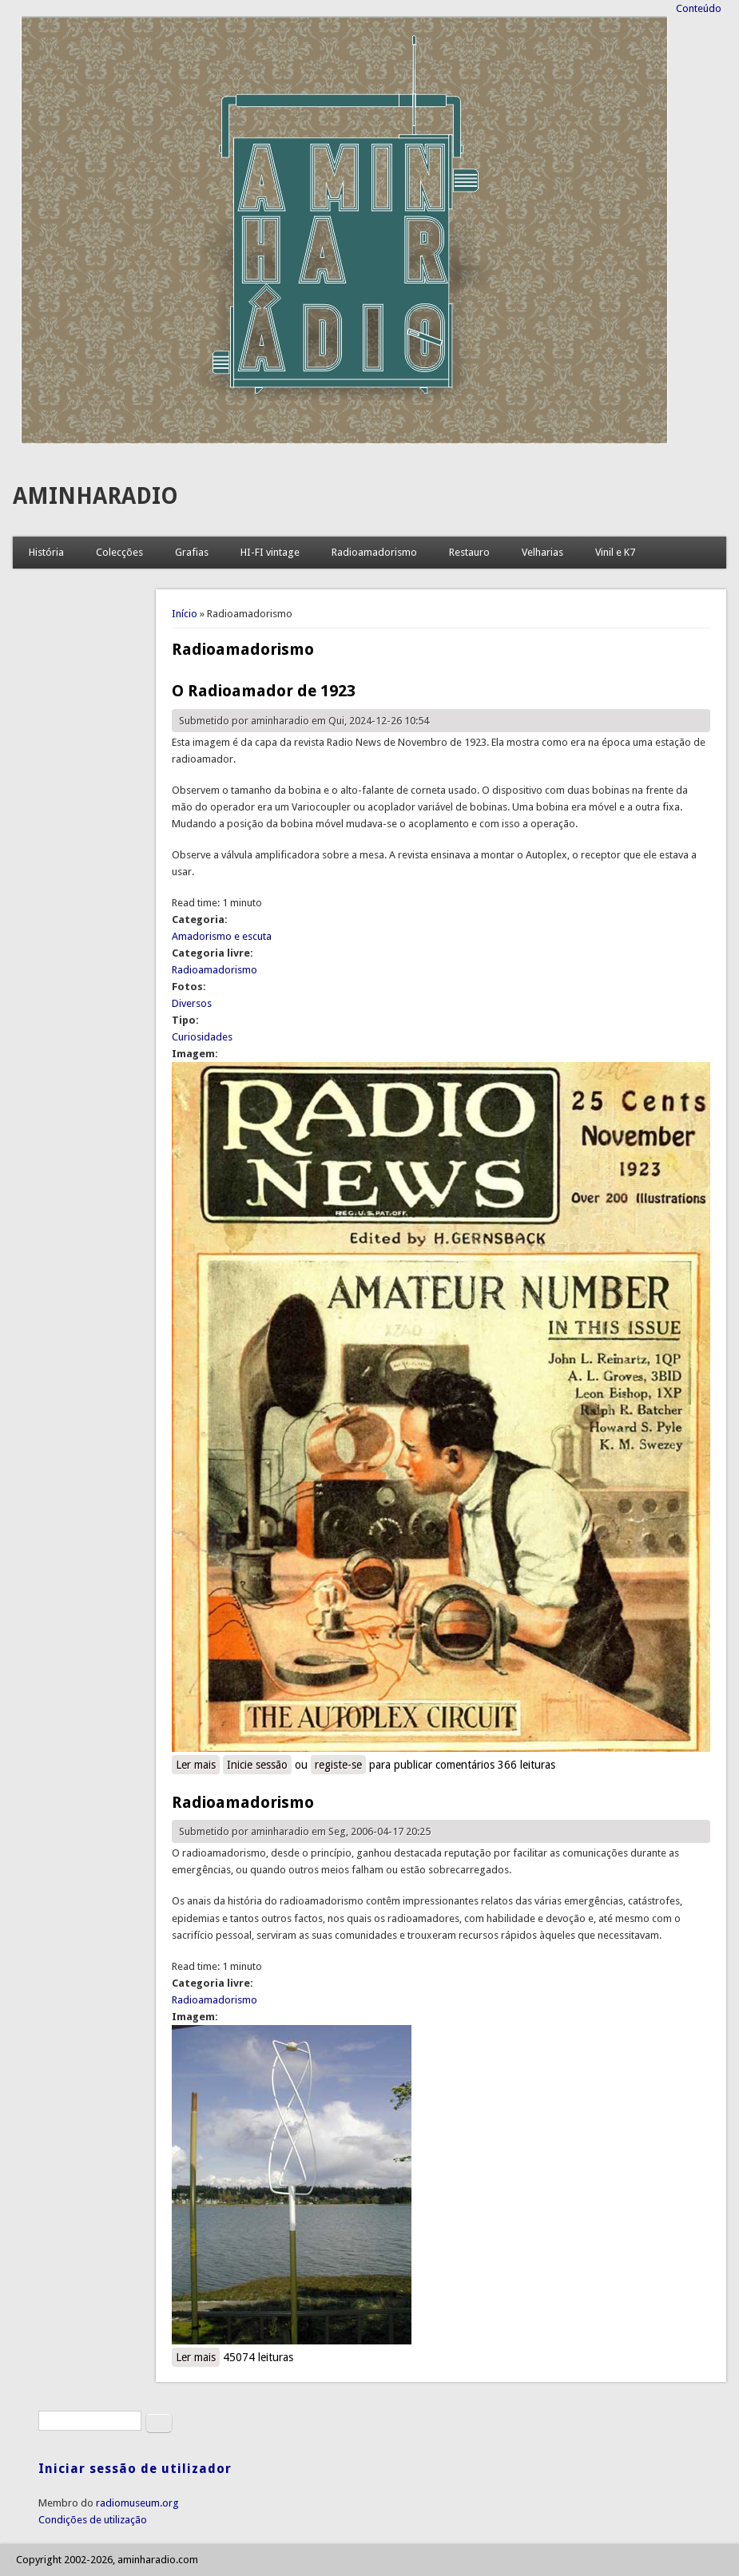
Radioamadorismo (374, 552)
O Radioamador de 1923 (264, 690)
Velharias (542, 552)
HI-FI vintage (270, 552)
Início (184, 614)
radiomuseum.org (137, 2503)
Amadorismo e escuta (222, 936)
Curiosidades (202, 1037)
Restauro (469, 552)
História (46, 552)
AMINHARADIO (95, 496)
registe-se (338, 1764)
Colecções (119, 552)
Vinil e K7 (615, 552)
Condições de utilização (92, 2520)
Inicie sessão (257, 1764)
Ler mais (198, 1764)
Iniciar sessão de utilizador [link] (135, 2468)
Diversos (192, 1003)
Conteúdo (698, 8)
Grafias (192, 552)
